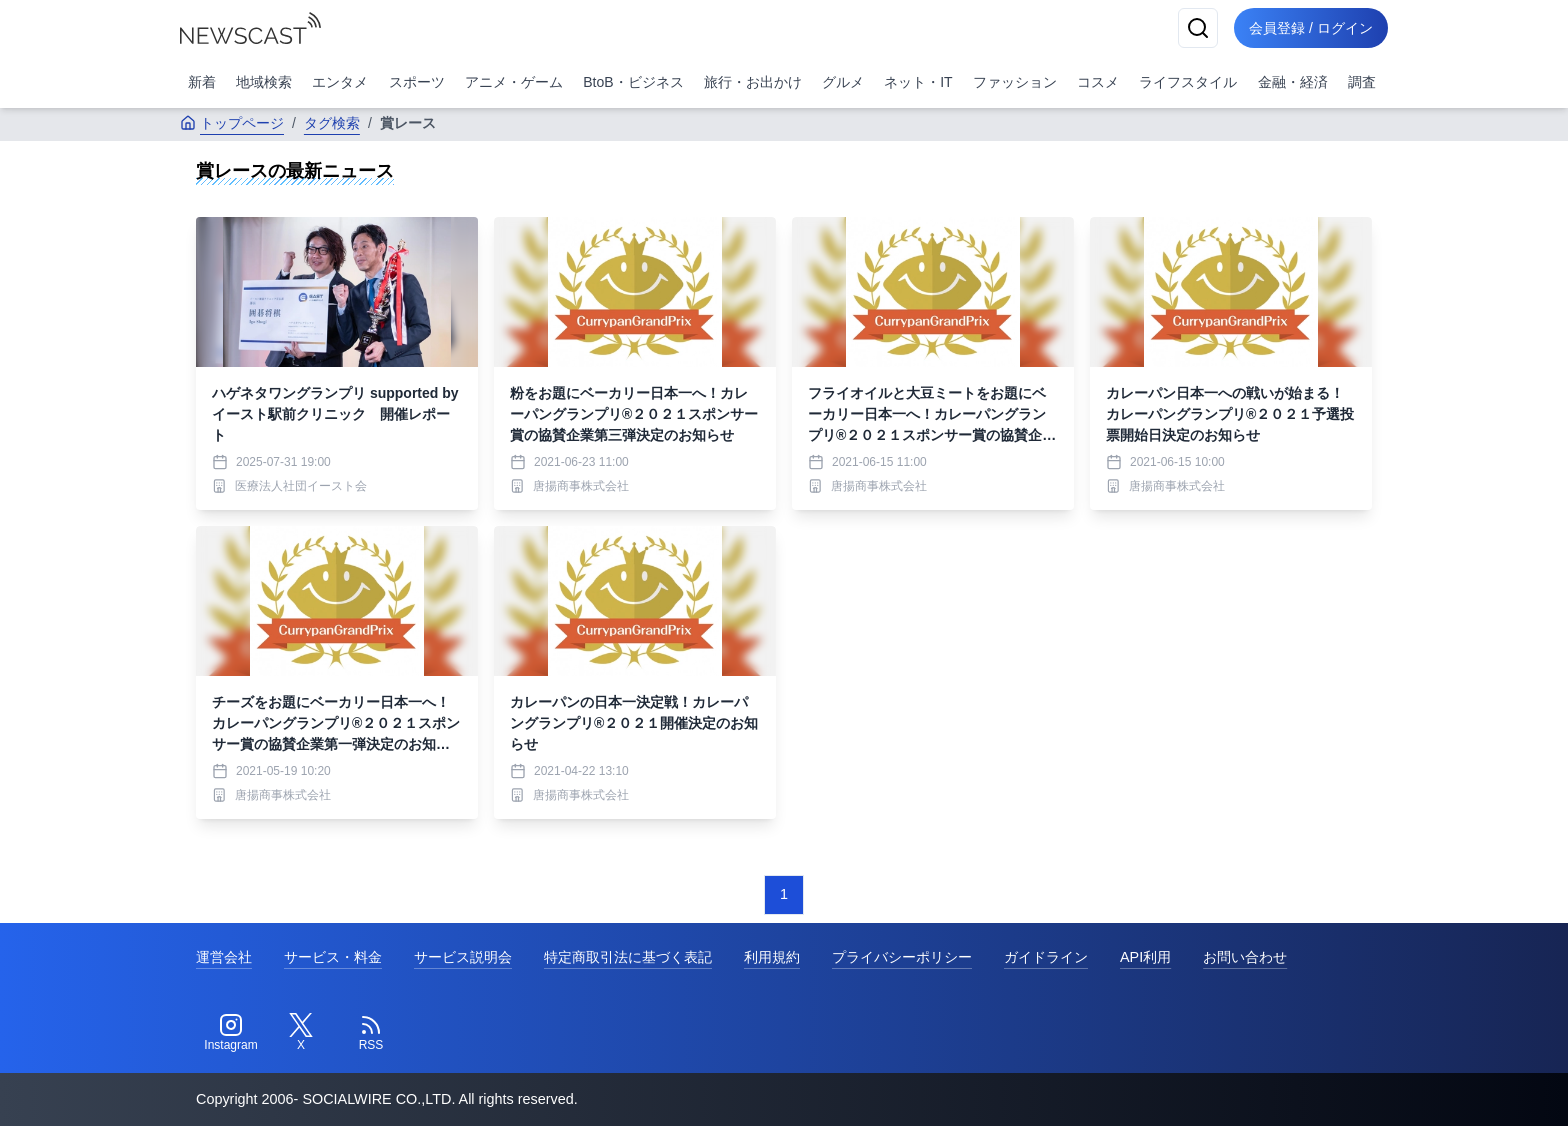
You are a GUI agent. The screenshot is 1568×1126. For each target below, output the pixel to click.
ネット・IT (918, 82)
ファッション (1015, 82)
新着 (202, 82)
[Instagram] (231, 1033)
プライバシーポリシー (902, 957)
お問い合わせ (1245, 957)
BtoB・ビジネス (633, 82)
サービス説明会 (463, 957)
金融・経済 (1293, 82)
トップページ (232, 123)
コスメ (1098, 82)
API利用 (1145, 957)
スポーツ (417, 82)
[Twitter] (301, 1033)
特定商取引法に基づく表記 (628, 957)
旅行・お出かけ (753, 82)
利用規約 (772, 957)
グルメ (843, 82)
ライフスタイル (1188, 82)
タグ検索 (332, 123)
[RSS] (371, 1033)
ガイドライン (1046, 957)
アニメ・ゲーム (514, 82)
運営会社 (224, 957)
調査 (1362, 82)
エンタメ (340, 82)
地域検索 (264, 82)
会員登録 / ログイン (1310, 28)
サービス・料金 (333, 957)
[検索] (1196, 28)
